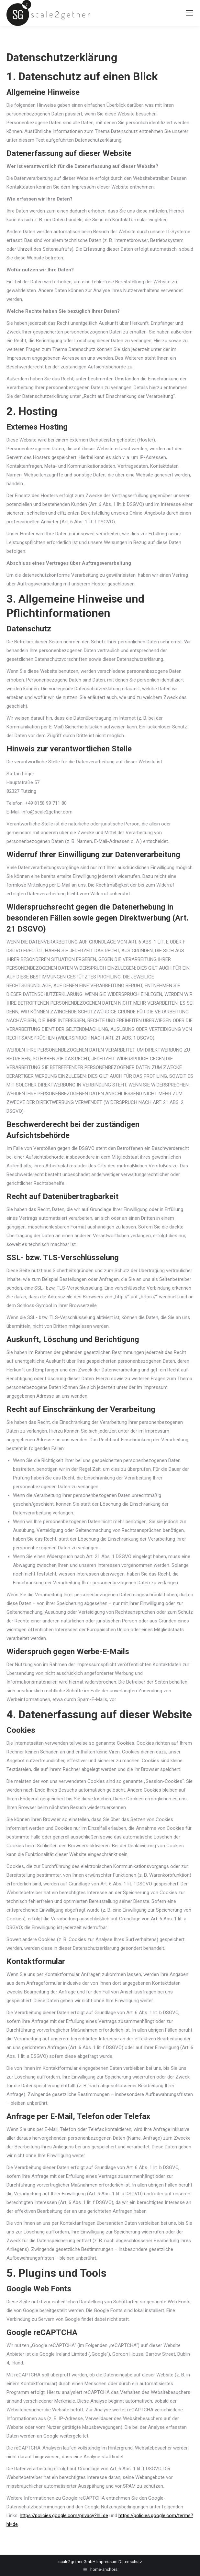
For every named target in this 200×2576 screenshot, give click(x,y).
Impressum (106, 2561)
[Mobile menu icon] (189, 13)
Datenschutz (130, 2561)
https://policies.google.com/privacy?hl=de (64, 2515)
